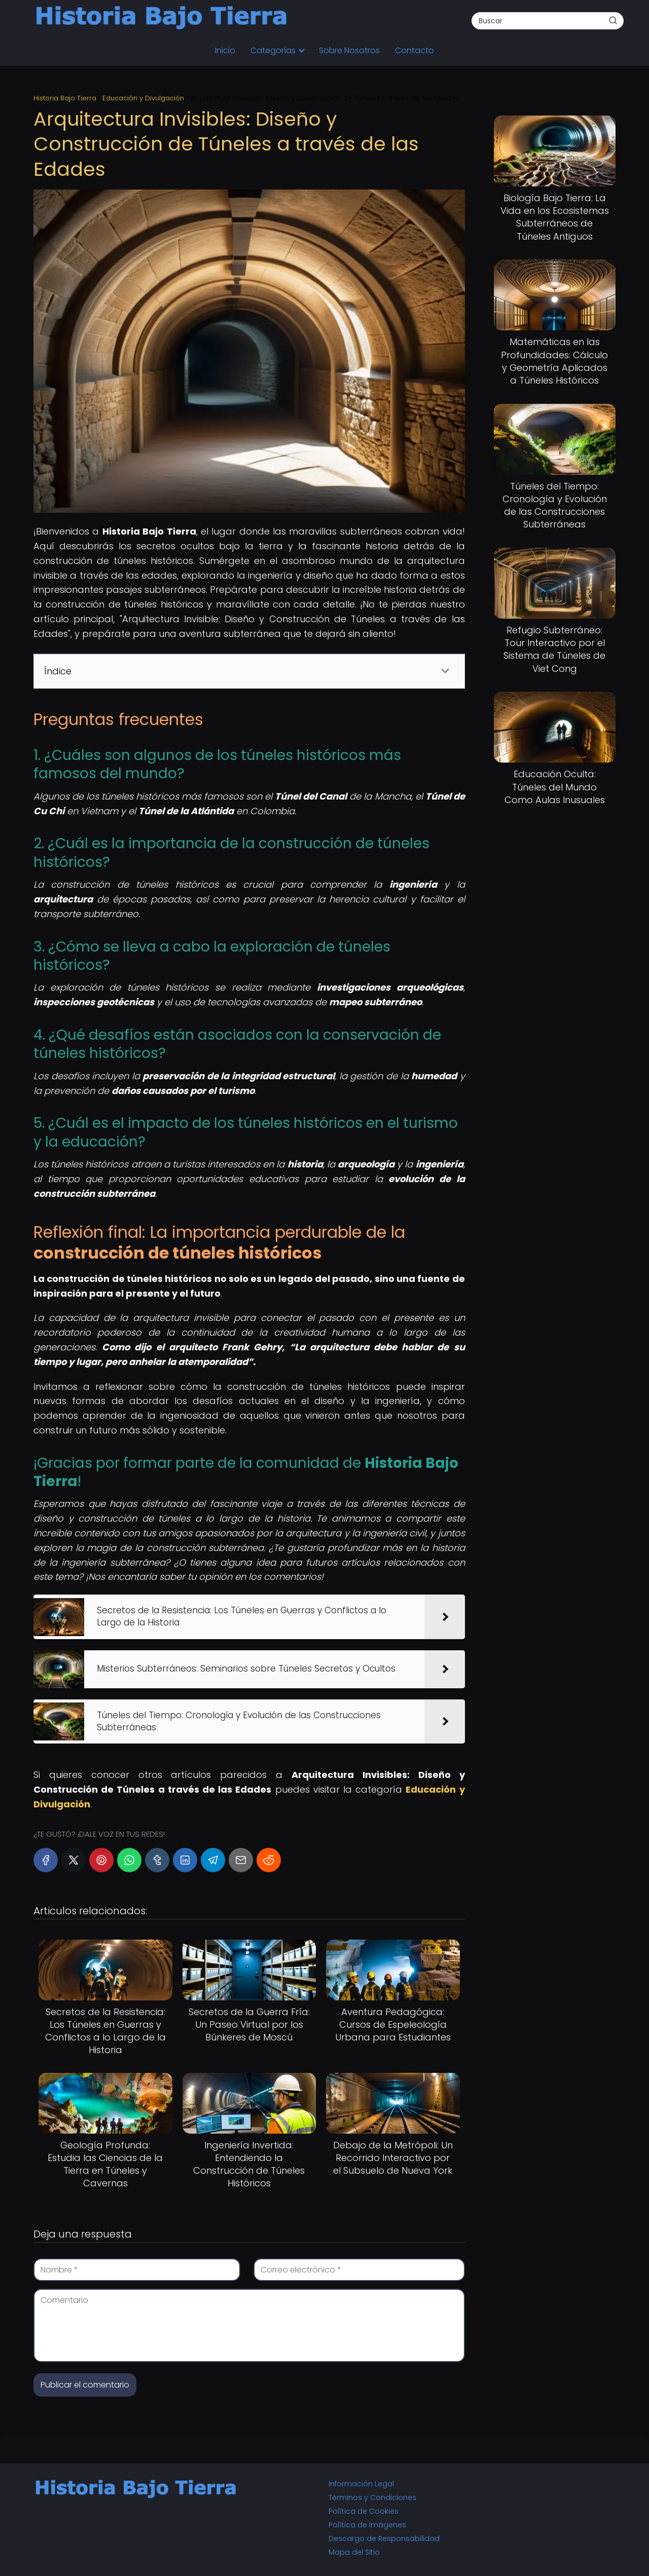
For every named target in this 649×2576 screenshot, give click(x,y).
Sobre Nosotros (349, 50)
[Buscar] (613, 20)
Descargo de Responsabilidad (384, 2538)
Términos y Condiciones (372, 2497)
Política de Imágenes (367, 2525)
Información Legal (361, 2484)
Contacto (414, 50)
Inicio (225, 50)
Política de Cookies (364, 2511)
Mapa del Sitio (354, 2552)
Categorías (273, 50)
